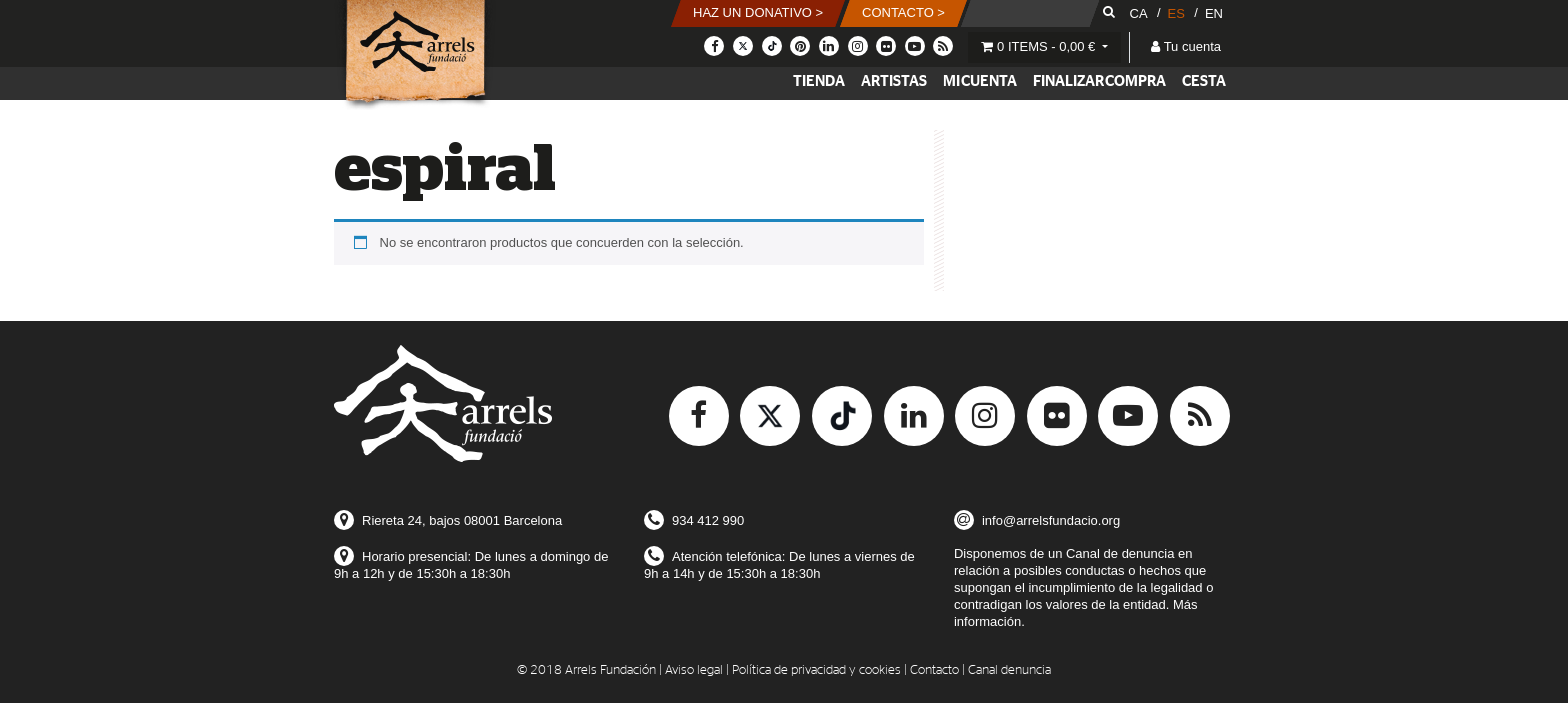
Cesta (1204, 81)
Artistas (894, 81)
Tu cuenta (1186, 46)
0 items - (1040, 46)
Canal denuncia (1009, 670)
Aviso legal (694, 670)
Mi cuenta (980, 81)
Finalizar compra (1099, 81)
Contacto (934, 670)
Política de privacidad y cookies (816, 670)
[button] (759, 13)
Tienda (819, 81)
